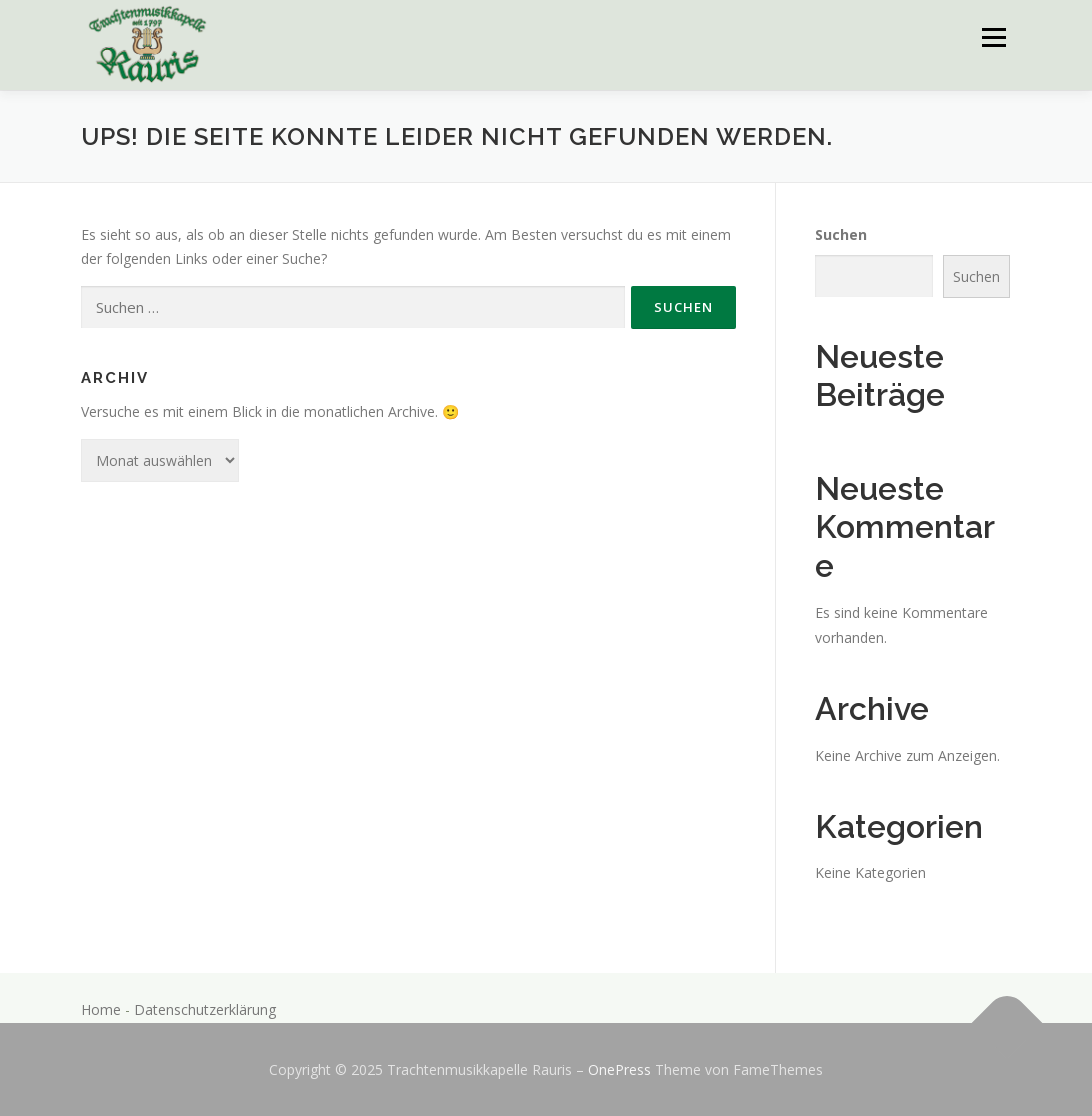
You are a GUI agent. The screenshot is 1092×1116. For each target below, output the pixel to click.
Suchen (841, 234)
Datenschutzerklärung (205, 1009)
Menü (993, 37)
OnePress (619, 1069)
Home (101, 1009)
